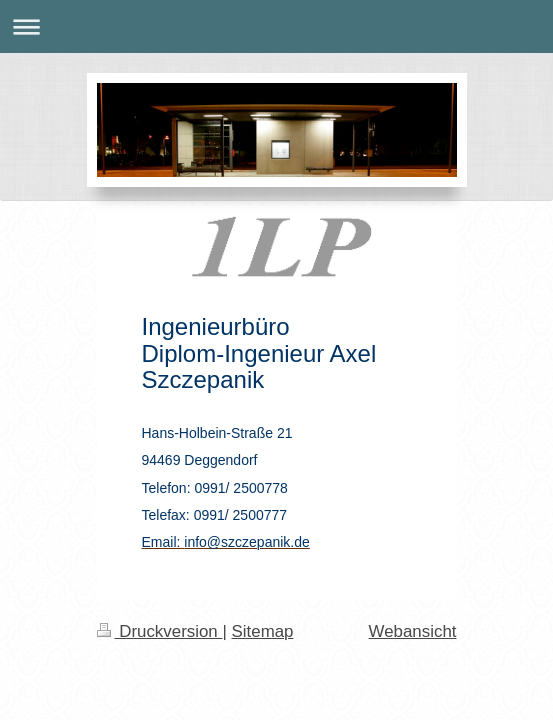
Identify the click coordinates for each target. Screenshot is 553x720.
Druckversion (160, 631)
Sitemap (263, 631)
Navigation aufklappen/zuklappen (276, 26)
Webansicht (413, 631)
